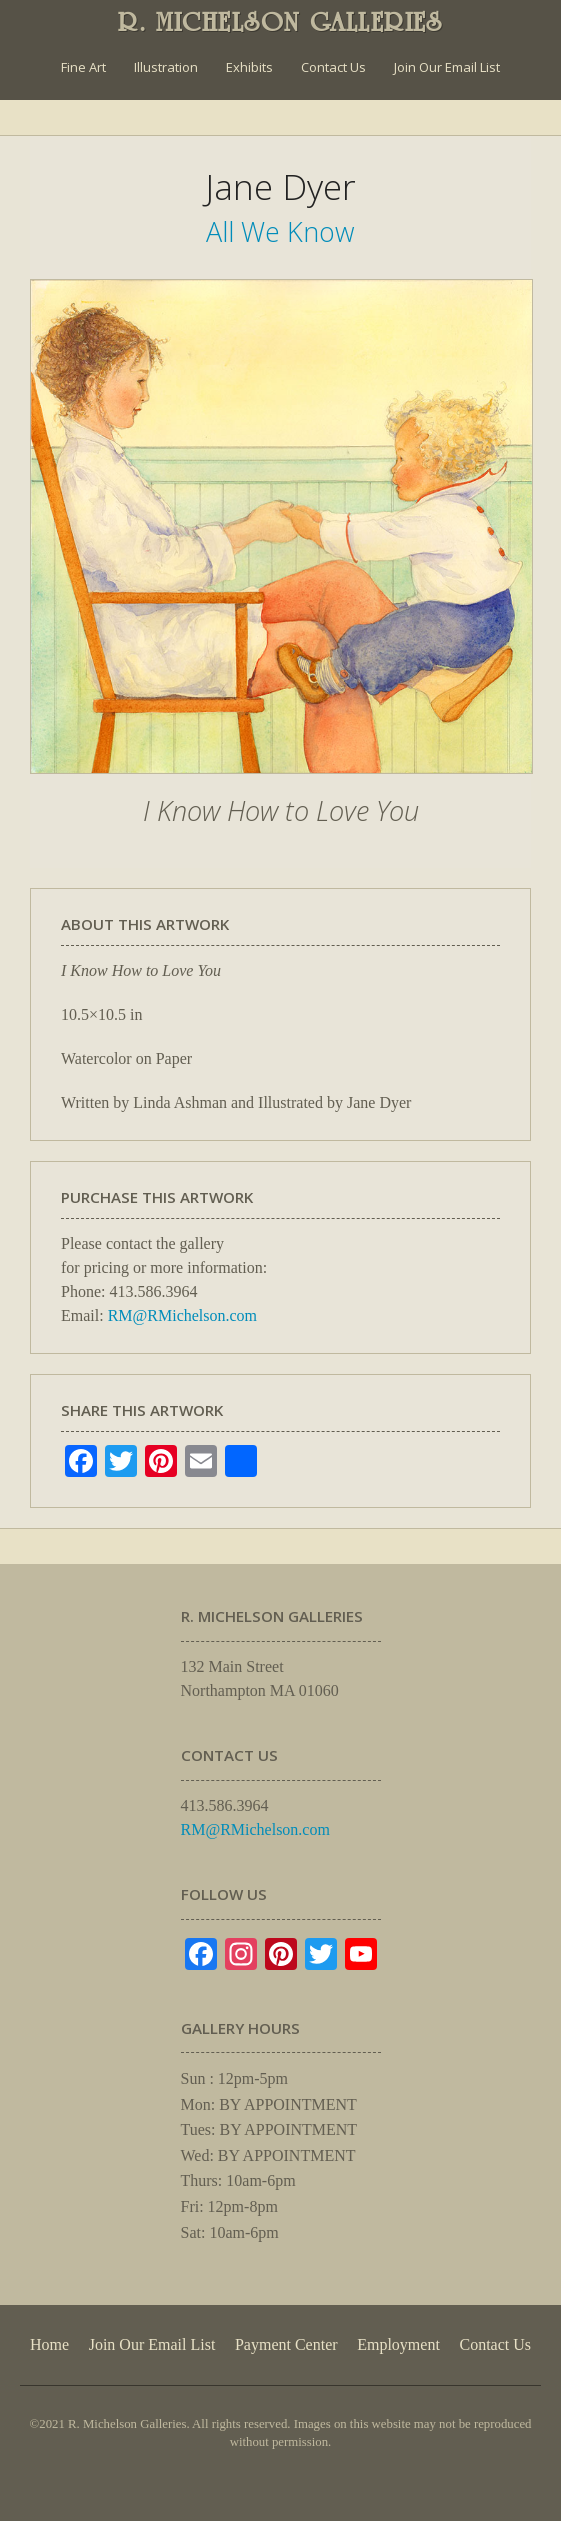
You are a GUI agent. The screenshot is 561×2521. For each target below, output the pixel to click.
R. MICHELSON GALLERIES (280, 22)
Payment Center (286, 2344)
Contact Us (333, 67)
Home (49, 2344)
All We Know (280, 231)
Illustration (166, 67)
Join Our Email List (447, 67)
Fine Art (83, 67)
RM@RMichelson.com (182, 1315)
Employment (398, 2344)
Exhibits (249, 67)
